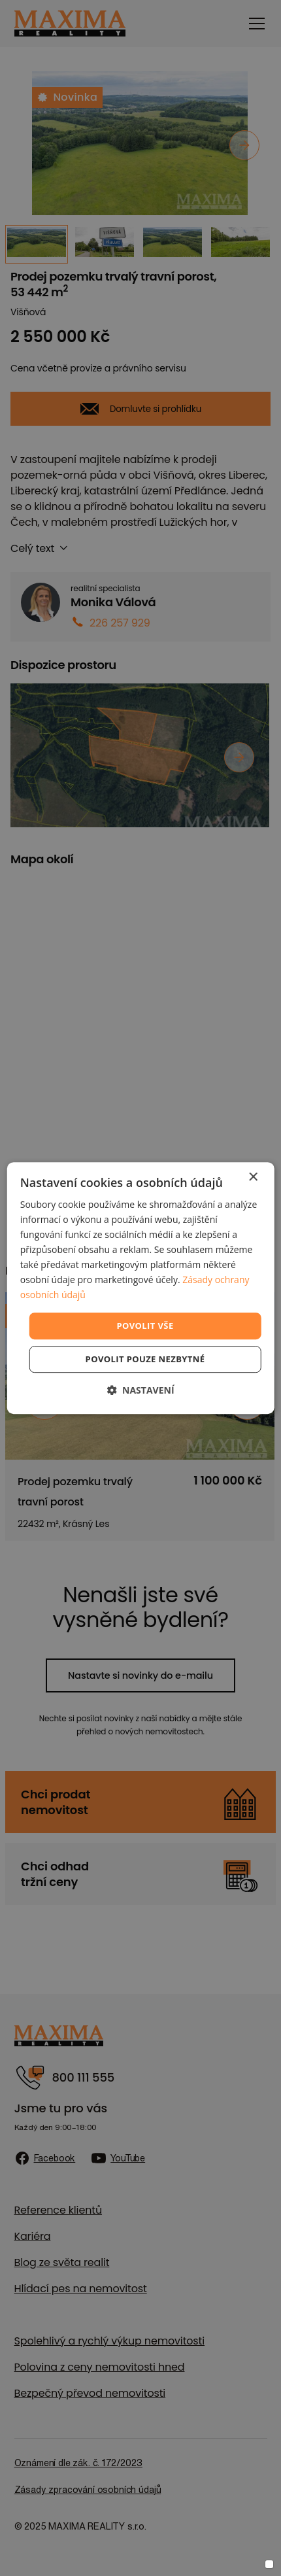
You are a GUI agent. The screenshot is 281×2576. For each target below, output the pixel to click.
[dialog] (140, 1288)
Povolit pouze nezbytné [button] (145, 1359)
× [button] (252, 1177)
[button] (140, 1390)
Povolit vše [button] (144, 1325)
